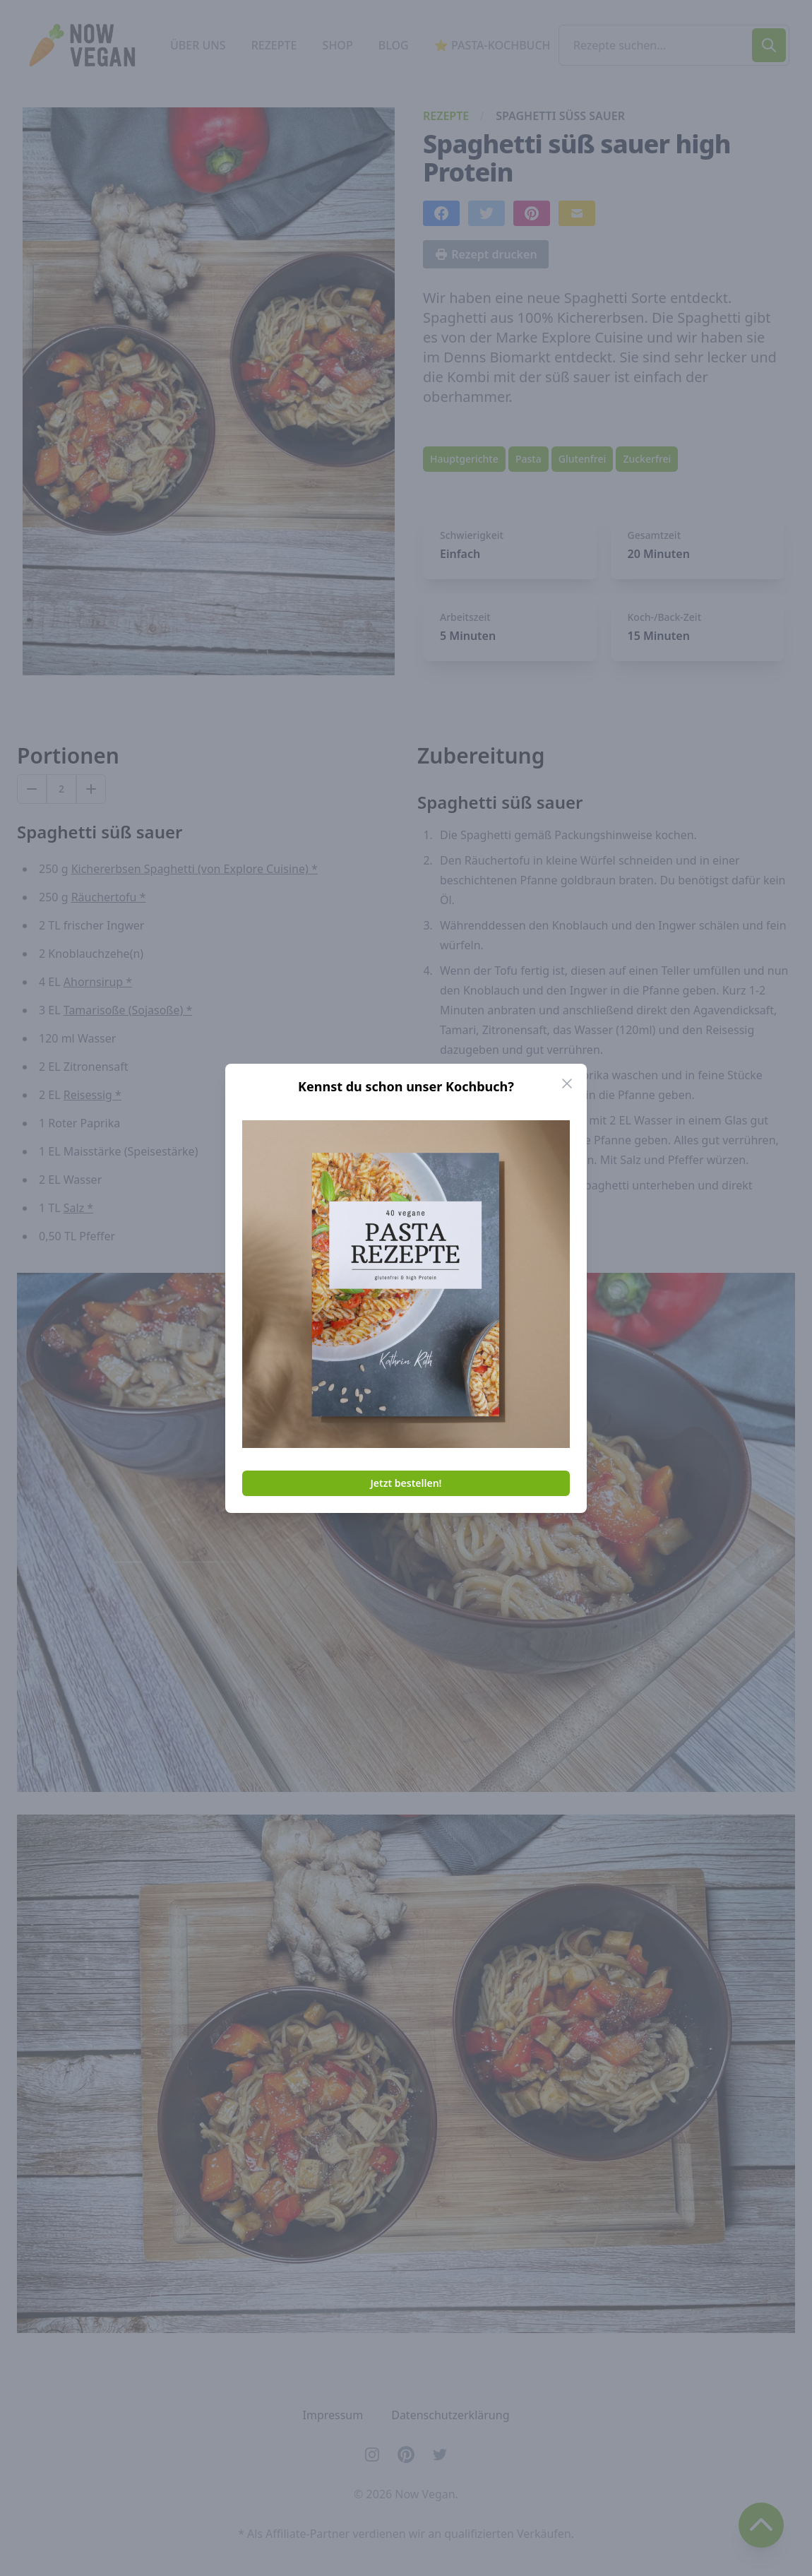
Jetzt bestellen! (406, 1483)
